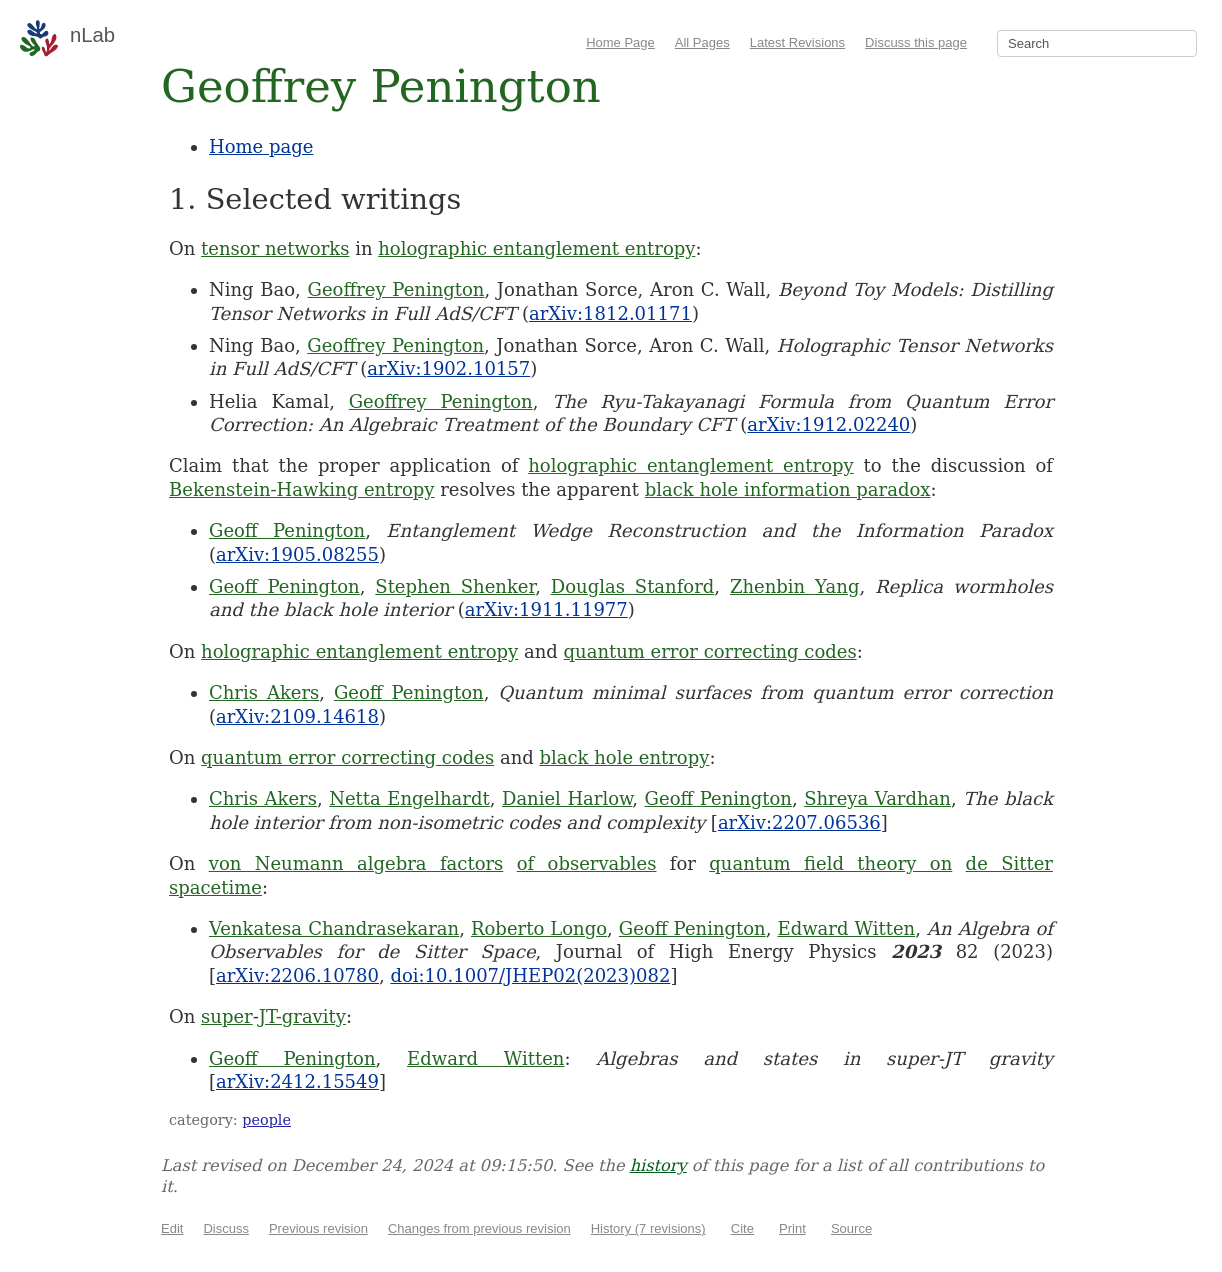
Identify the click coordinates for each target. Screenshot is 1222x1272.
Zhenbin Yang (794, 586)
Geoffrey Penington (396, 289)
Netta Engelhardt (409, 798)
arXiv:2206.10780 (297, 975)
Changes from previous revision (479, 1228)
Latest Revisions (797, 42)
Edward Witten (847, 928)
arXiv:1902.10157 (448, 368)
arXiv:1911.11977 (546, 609)
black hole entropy (624, 757)
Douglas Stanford (633, 586)
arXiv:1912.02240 (828, 424)
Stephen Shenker (455, 586)
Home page (261, 146)
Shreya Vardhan (877, 798)
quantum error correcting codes (710, 651)
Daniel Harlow (567, 798)
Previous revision (318, 1228)
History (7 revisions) (648, 1228)
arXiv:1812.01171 (610, 313)
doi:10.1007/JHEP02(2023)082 (530, 975)
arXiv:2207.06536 (799, 822)
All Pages (702, 42)
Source (851, 1228)
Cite (742, 1228)
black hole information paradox (788, 489)
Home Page (620, 42)
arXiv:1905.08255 (297, 554)
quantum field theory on (830, 863)
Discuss (226, 1228)
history (658, 1165)
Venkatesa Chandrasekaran (334, 928)
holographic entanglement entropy (536, 248)
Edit (172, 1228)
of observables (587, 863)
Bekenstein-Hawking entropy (302, 489)
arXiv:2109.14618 (297, 716)
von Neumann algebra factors (356, 863)
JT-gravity (302, 1016)
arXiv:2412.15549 (297, 1081)
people (266, 1120)
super (227, 1016)
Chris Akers (264, 692)
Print (792, 1228)
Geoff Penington (287, 530)
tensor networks (275, 248)
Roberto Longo (539, 928)
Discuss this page (916, 42)
